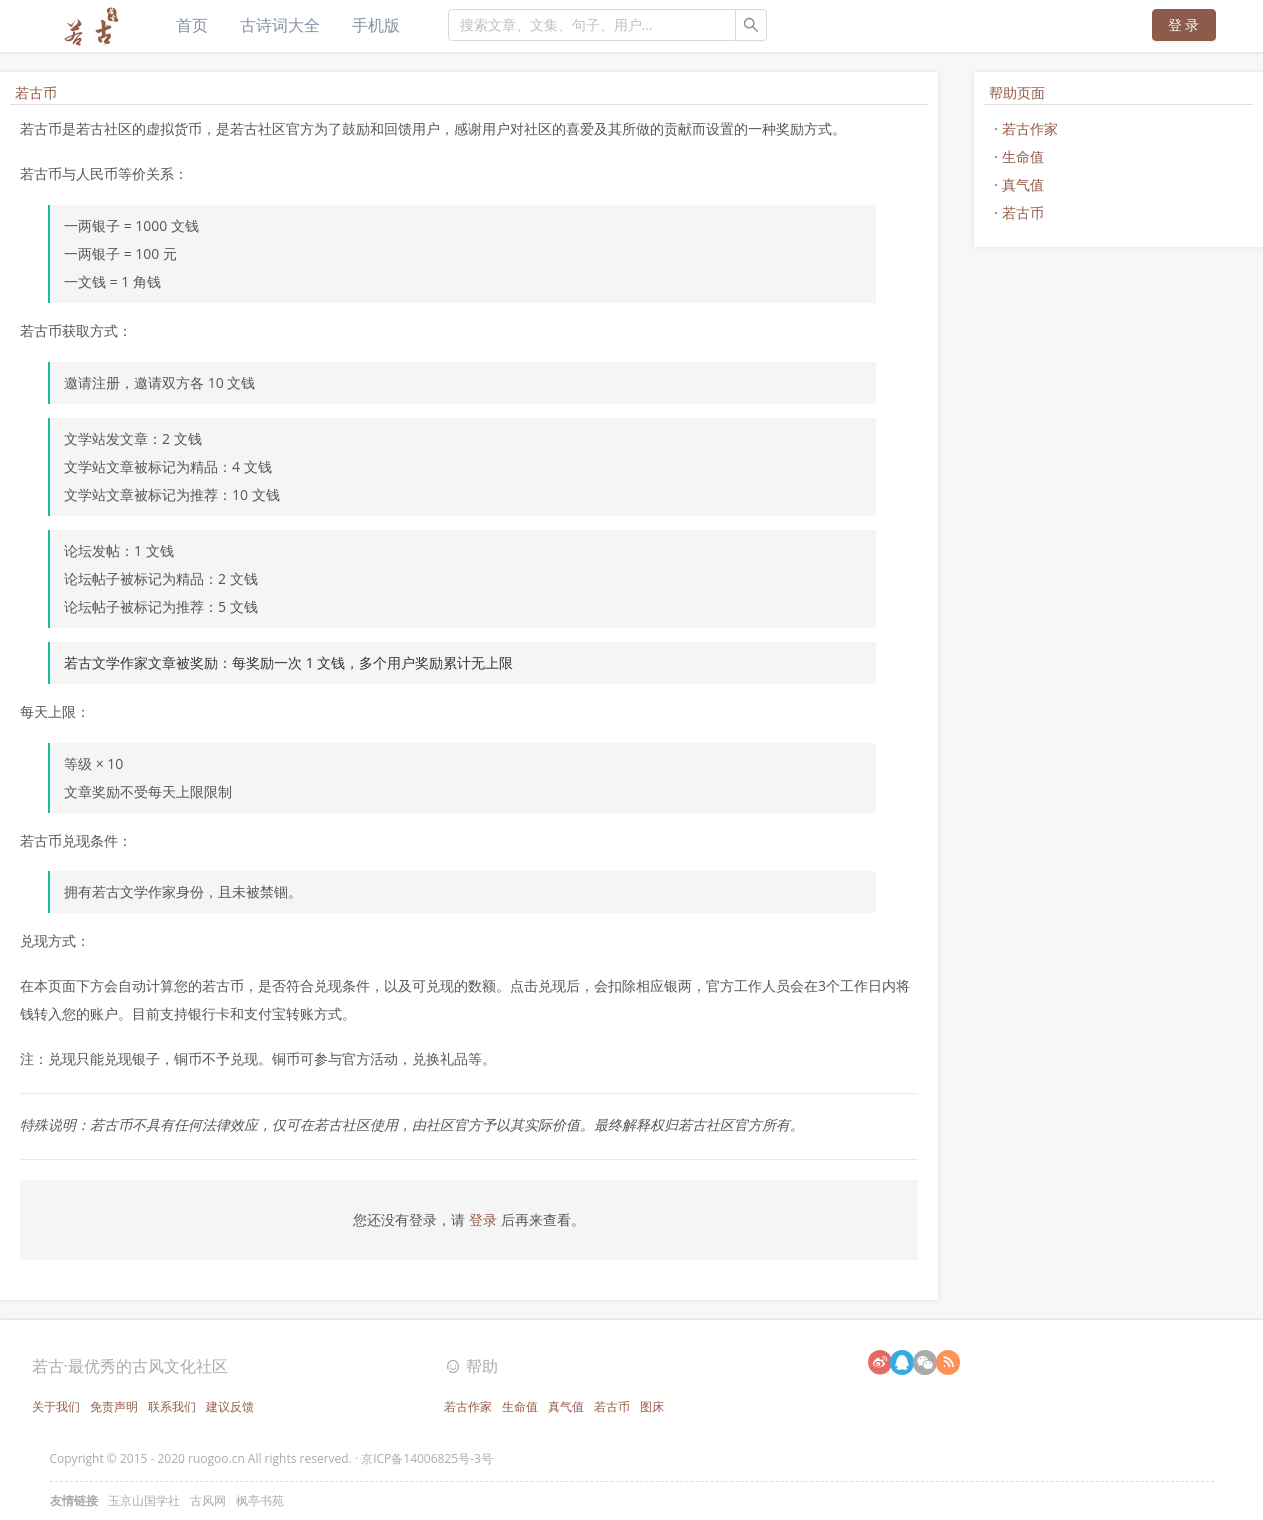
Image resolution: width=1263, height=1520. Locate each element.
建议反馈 (230, 1406)
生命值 (1023, 156)
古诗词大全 (280, 25)
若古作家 (1030, 128)
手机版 (376, 25)
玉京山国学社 (144, 1500)
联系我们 (172, 1406)
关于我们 (56, 1406)
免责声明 (114, 1406)
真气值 (1023, 184)
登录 (485, 1219)
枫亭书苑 (260, 1500)
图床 (652, 1406)
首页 (192, 25)
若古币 (1023, 212)
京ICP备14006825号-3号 (427, 1458)
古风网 (208, 1500)
